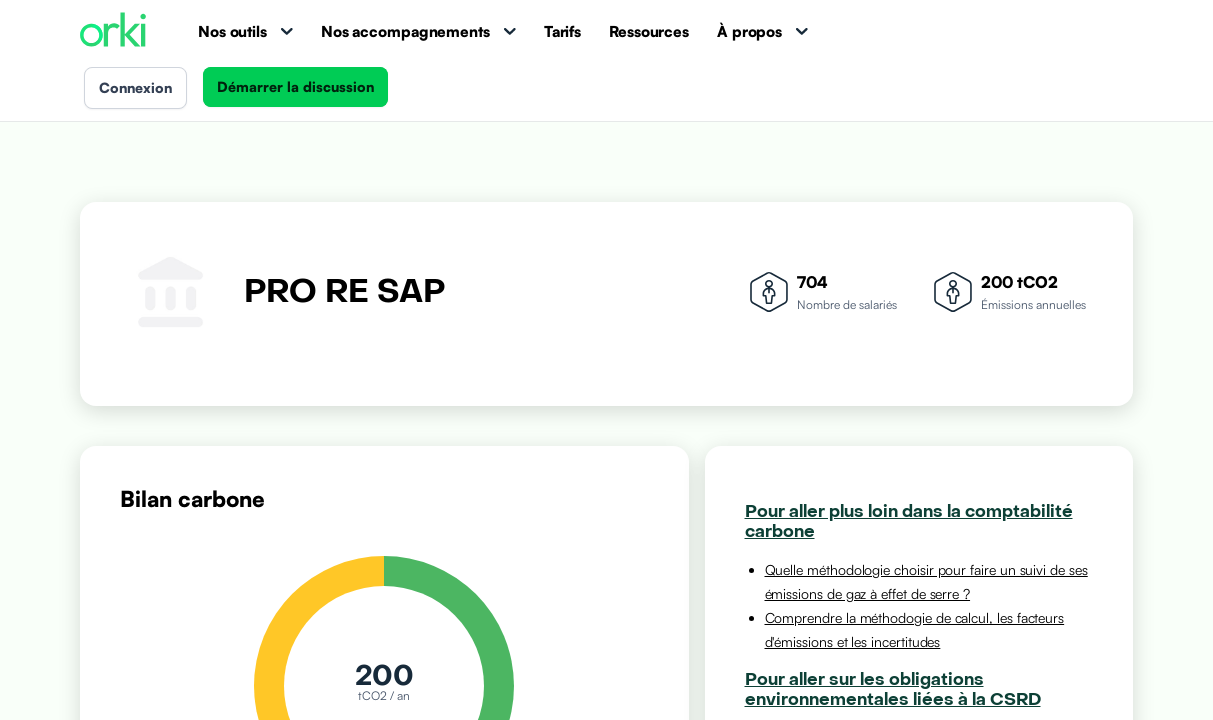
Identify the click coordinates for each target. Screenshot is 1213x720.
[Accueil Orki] (113, 31)
